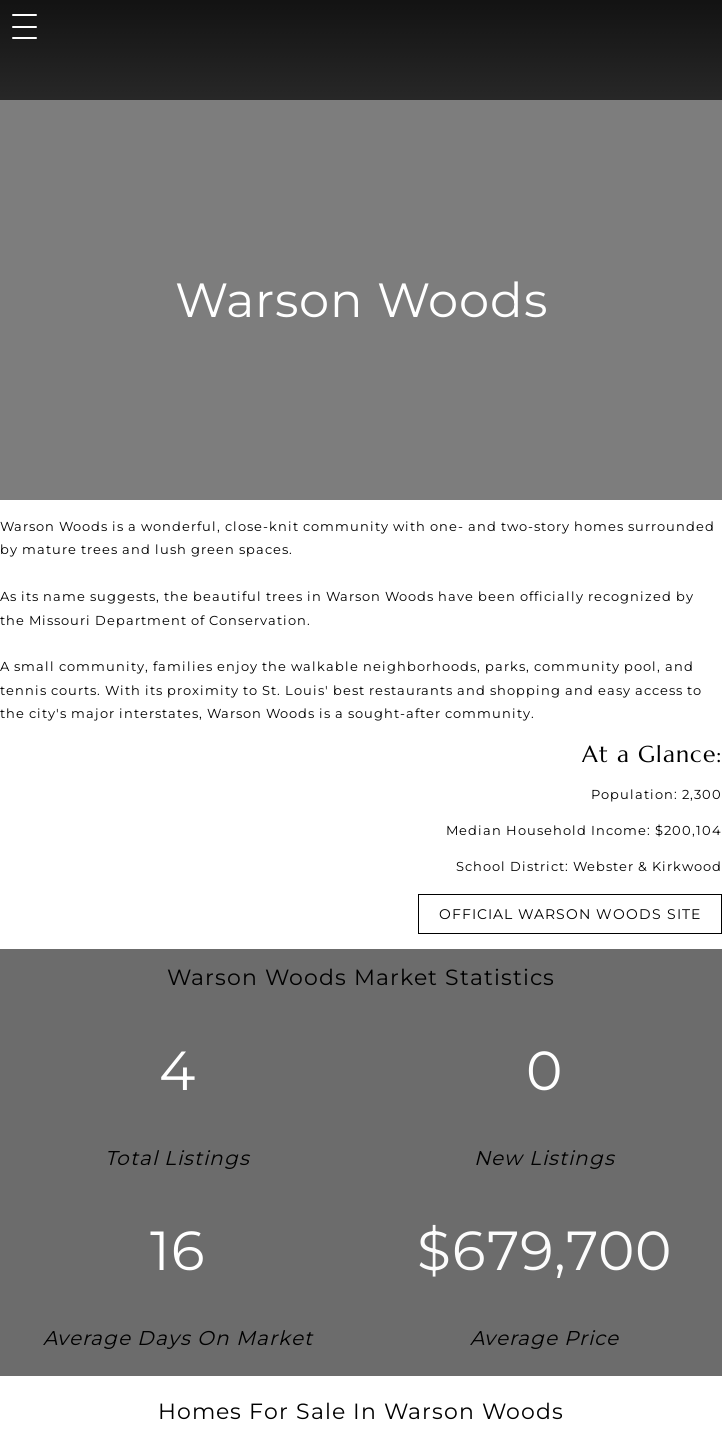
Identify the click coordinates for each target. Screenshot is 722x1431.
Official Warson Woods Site (570, 914)
